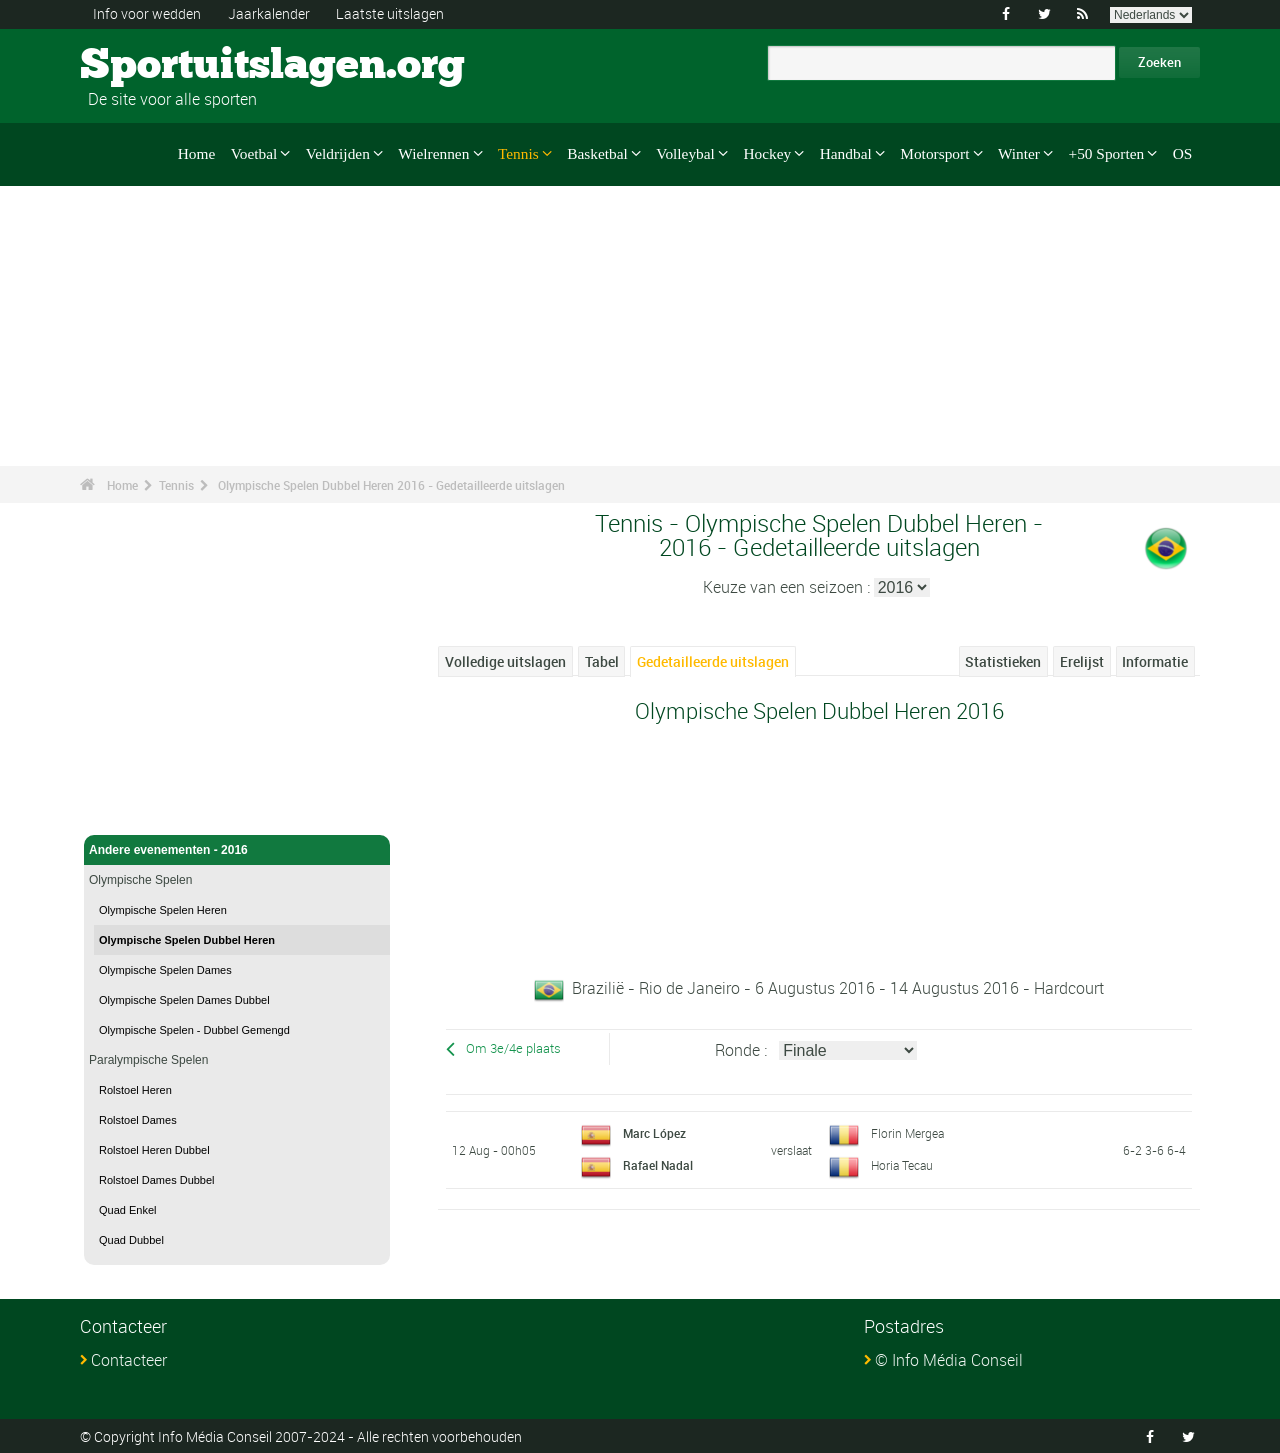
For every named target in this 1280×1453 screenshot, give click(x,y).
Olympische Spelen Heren (163, 910)
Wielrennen (433, 153)
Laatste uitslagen (390, 13)
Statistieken (1003, 661)
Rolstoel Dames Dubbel (157, 1180)
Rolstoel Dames (138, 1120)
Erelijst (1082, 661)
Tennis (518, 153)
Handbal (846, 153)
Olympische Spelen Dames (165, 970)
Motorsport (934, 153)
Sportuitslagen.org (155, 65)
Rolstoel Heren (135, 1090)
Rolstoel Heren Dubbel (154, 1150)
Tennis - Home (130, 808)
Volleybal (685, 153)
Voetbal (254, 153)
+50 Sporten (1107, 153)
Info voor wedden (147, 13)
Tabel (602, 661)
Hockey (767, 153)
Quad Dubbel (131, 1240)
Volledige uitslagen (505, 661)
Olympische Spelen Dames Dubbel (184, 1000)
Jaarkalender (269, 13)
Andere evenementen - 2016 (237, 850)
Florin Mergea (907, 1132)
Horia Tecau (902, 1164)
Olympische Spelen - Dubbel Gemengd (194, 1030)
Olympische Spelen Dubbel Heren (187, 940)
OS (1183, 153)
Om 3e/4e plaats (513, 1048)
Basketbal (597, 153)
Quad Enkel (127, 1210)
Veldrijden (338, 153)
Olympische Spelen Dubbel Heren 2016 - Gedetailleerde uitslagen (391, 485)
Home (197, 153)
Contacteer (129, 1360)
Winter (1019, 153)
